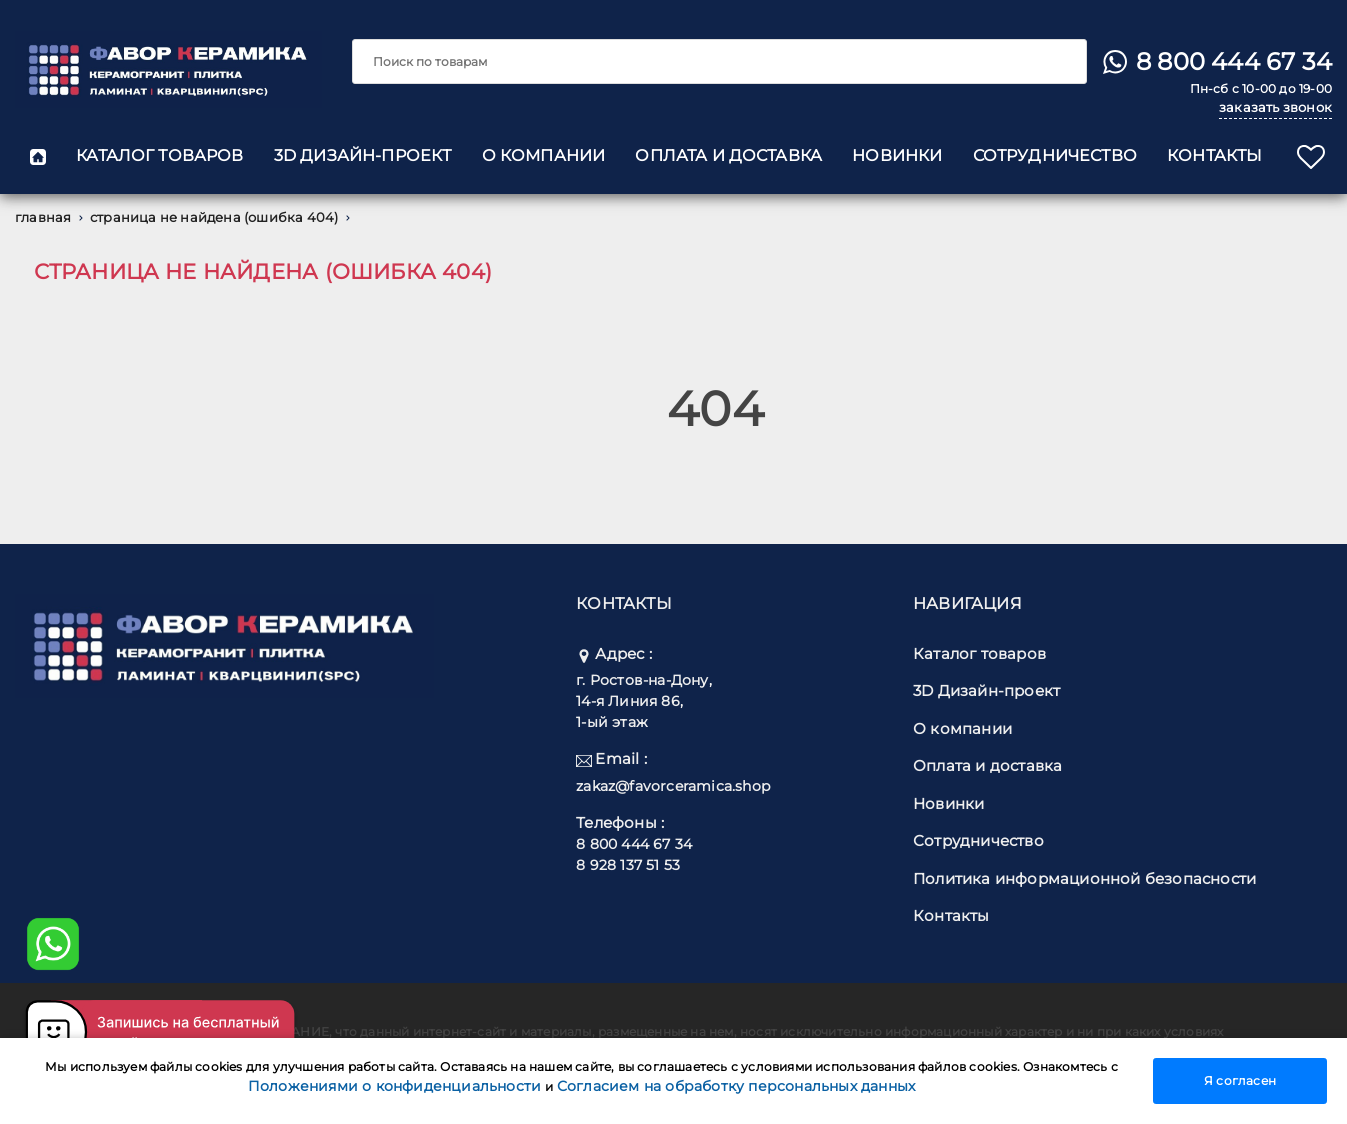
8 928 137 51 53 (628, 865)
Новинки (897, 155)
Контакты (1214, 155)
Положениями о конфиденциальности (397, 1086)
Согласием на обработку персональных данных (736, 1086)
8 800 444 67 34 (1234, 61)
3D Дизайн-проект (363, 155)
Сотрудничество (1055, 155)
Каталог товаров (159, 155)
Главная (50, 217)
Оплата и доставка (728, 155)
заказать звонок (1275, 107)
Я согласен (1240, 1080)
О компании (544, 155)
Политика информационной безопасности (1084, 878)
